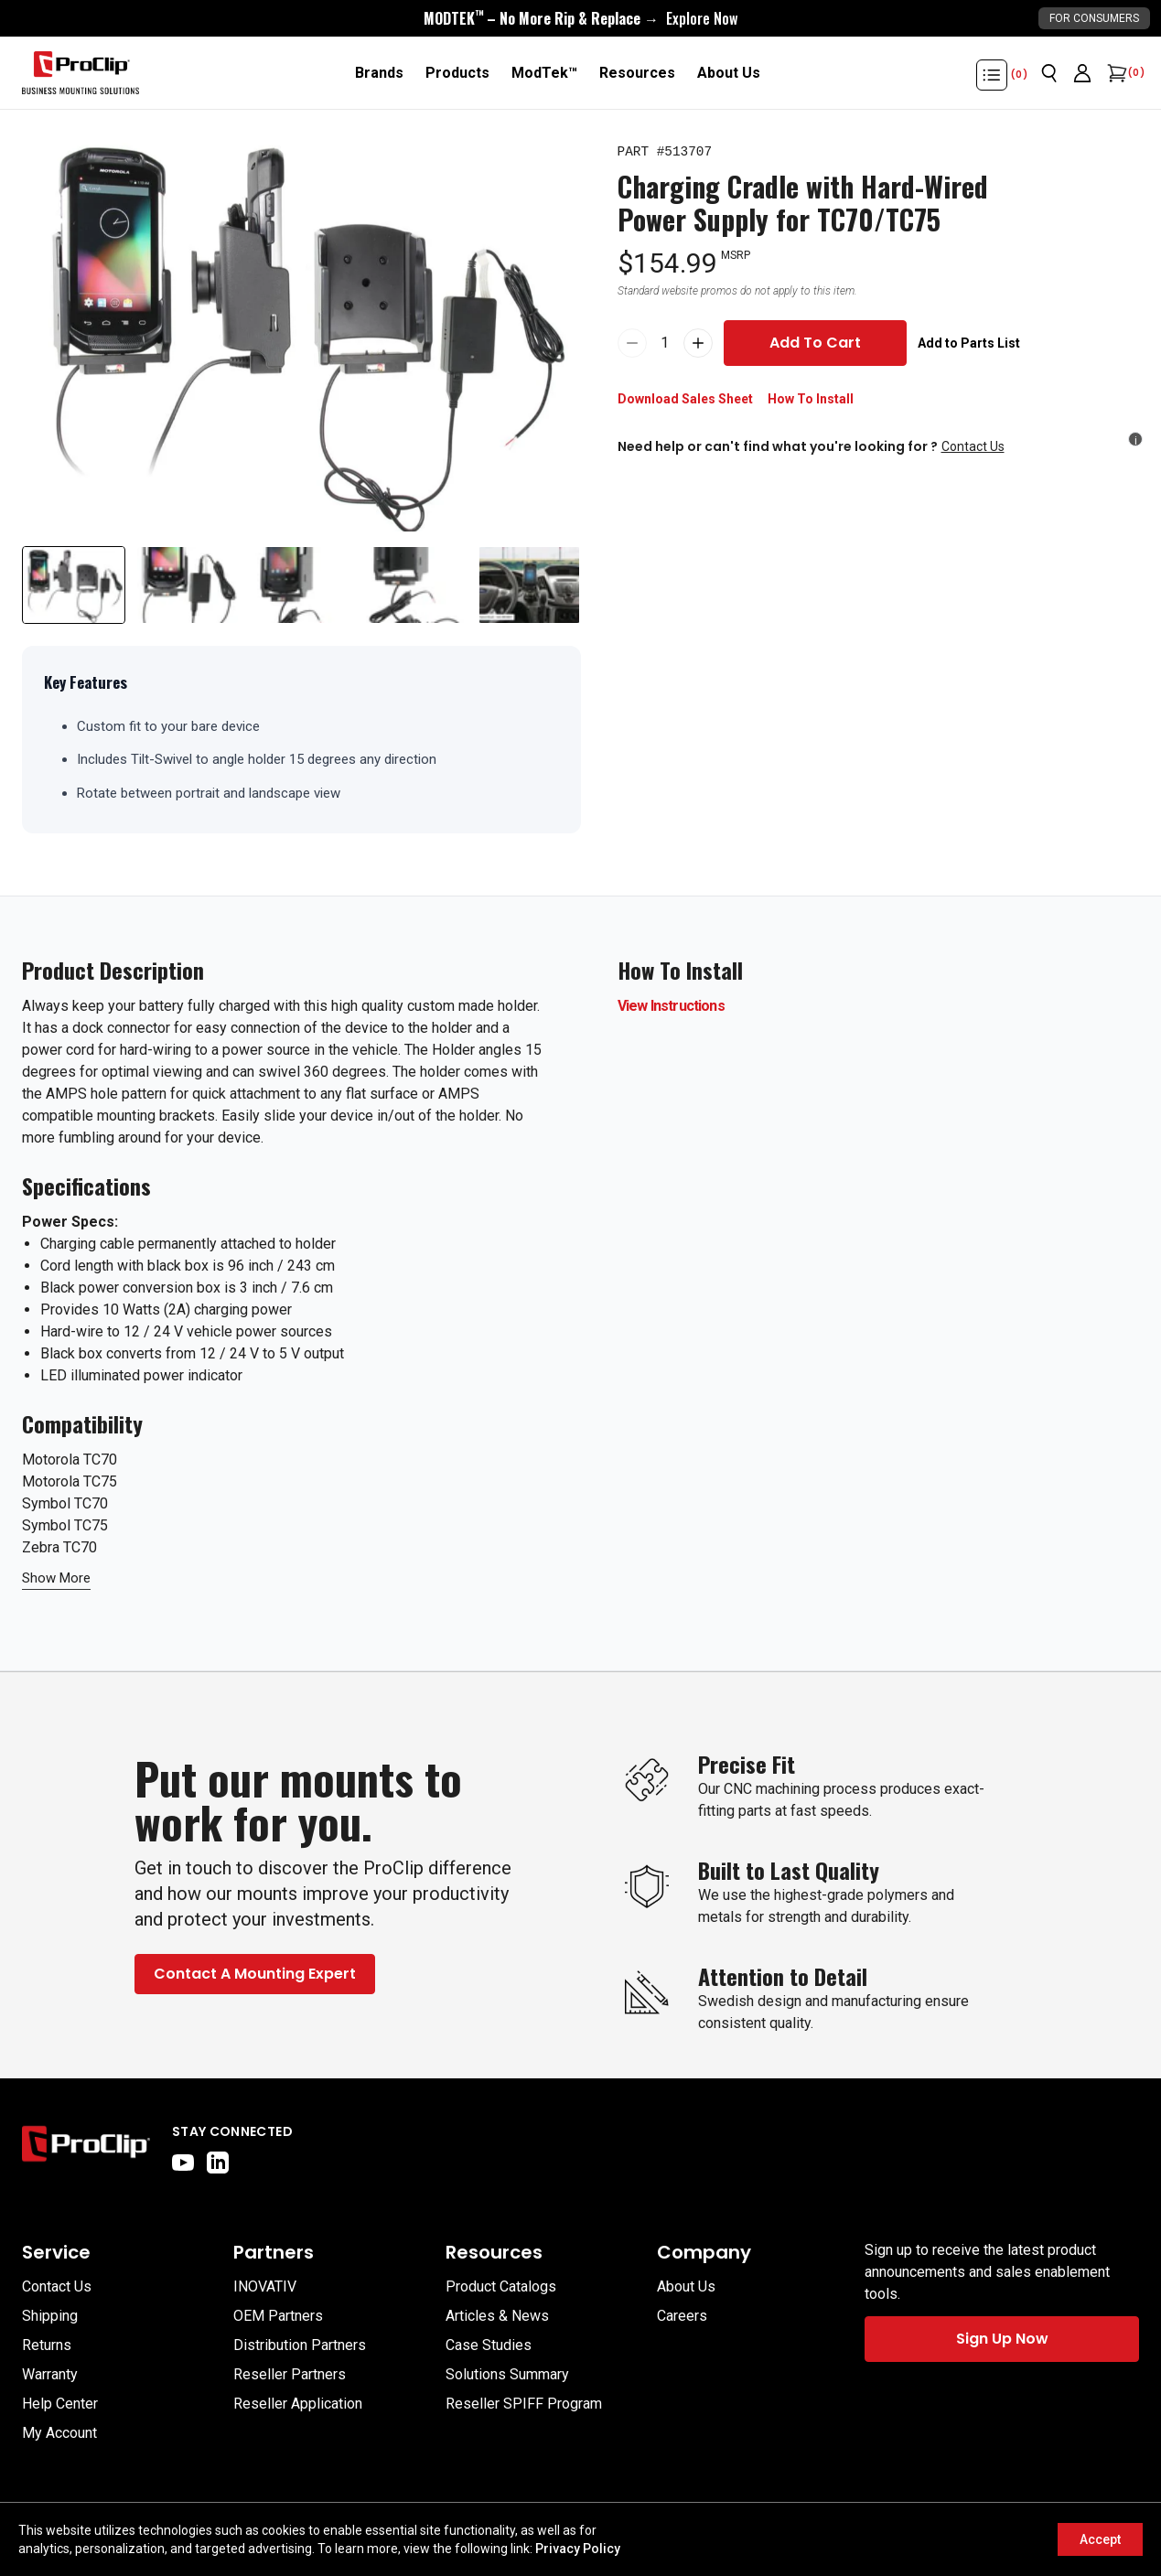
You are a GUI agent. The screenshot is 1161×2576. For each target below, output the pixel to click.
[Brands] (379, 73)
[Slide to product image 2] (188, 585)
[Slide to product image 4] (416, 585)
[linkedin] (218, 2163)
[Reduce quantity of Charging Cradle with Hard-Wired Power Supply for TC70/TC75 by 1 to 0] (632, 343)
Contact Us (973, 446)
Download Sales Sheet (685, 399)
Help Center (60, 2403)
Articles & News (497, 2315)
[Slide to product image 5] (529, 585)
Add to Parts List (969, 343)
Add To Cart (815, 342)
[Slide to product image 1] (73, 585)
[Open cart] (1115, 73)
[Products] (457, 73)
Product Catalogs (501, 2286)
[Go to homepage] (80, 73)
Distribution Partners (299, 2345)
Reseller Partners (289, 2374)
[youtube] (183, 2163)
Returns (46, 2345)
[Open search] (1049, 73)
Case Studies (489, 2345)
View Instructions (671, 1005)
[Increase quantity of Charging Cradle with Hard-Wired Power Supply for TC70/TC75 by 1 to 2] (698, 343)
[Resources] (637, 73)
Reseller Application (297, 2403)
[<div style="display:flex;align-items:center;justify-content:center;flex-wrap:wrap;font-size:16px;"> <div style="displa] (580, 18)
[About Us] (728, 73)
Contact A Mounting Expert (255, 1973)
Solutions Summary (507, 2374)
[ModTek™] (544, 73)
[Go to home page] (86, 2148)
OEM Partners (278, 2315)
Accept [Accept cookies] (1100, 2539)
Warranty (50, 2374)
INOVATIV (264, 2286)
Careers (682, 2315)
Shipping (50, 2315)
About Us (686, 2286)
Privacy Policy (577, 2548)
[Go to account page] (1082, 73)
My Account (59, 2433)
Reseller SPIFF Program (524, 2403)
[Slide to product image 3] (301, 585)
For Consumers (1094, 18)
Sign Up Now (1002, 2338)
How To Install (811, 399)
